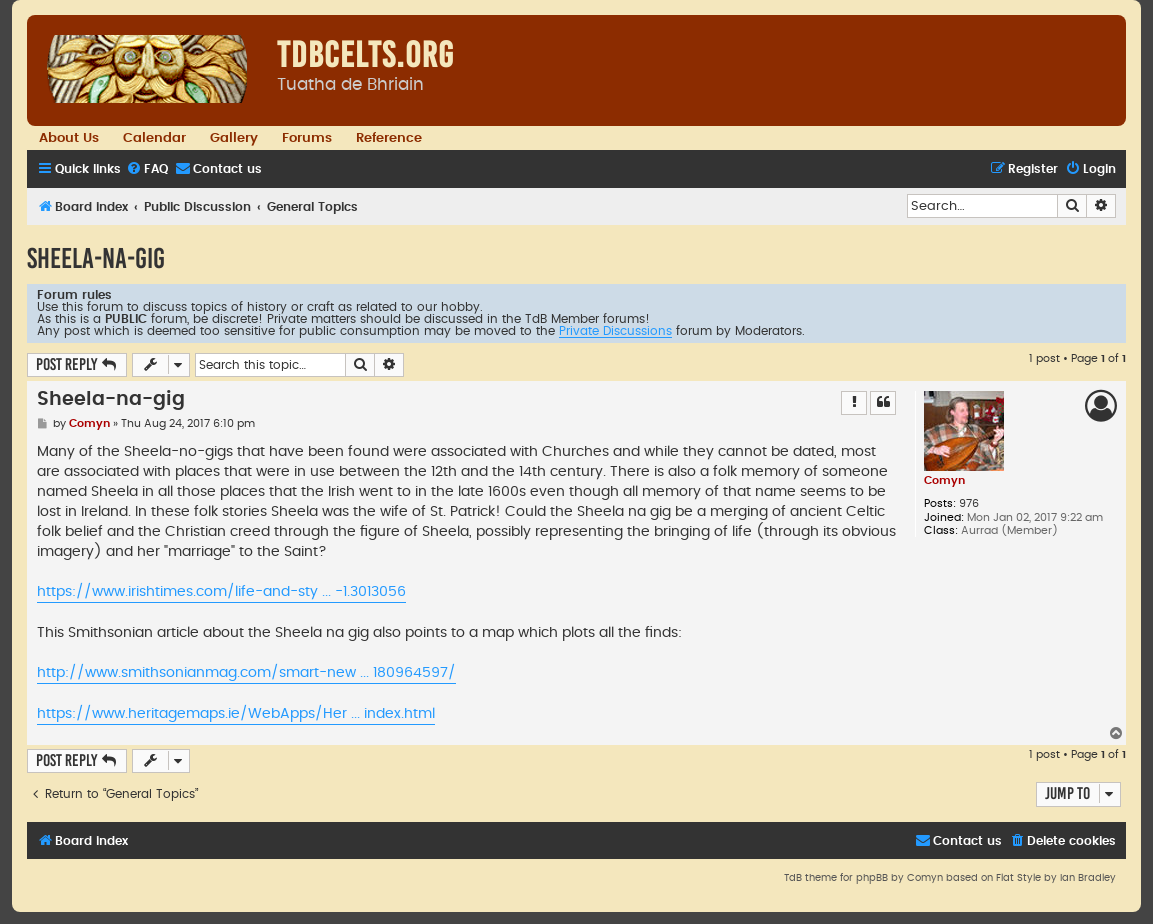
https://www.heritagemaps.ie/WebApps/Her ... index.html (236, 714)
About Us (69, 138)
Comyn (944, 480)
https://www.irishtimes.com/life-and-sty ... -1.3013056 (221, 592)
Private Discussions (615, 331)
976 (969, 503)
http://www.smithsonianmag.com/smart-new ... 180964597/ (246, 673)
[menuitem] (147, 169)
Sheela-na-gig (96, 258)
